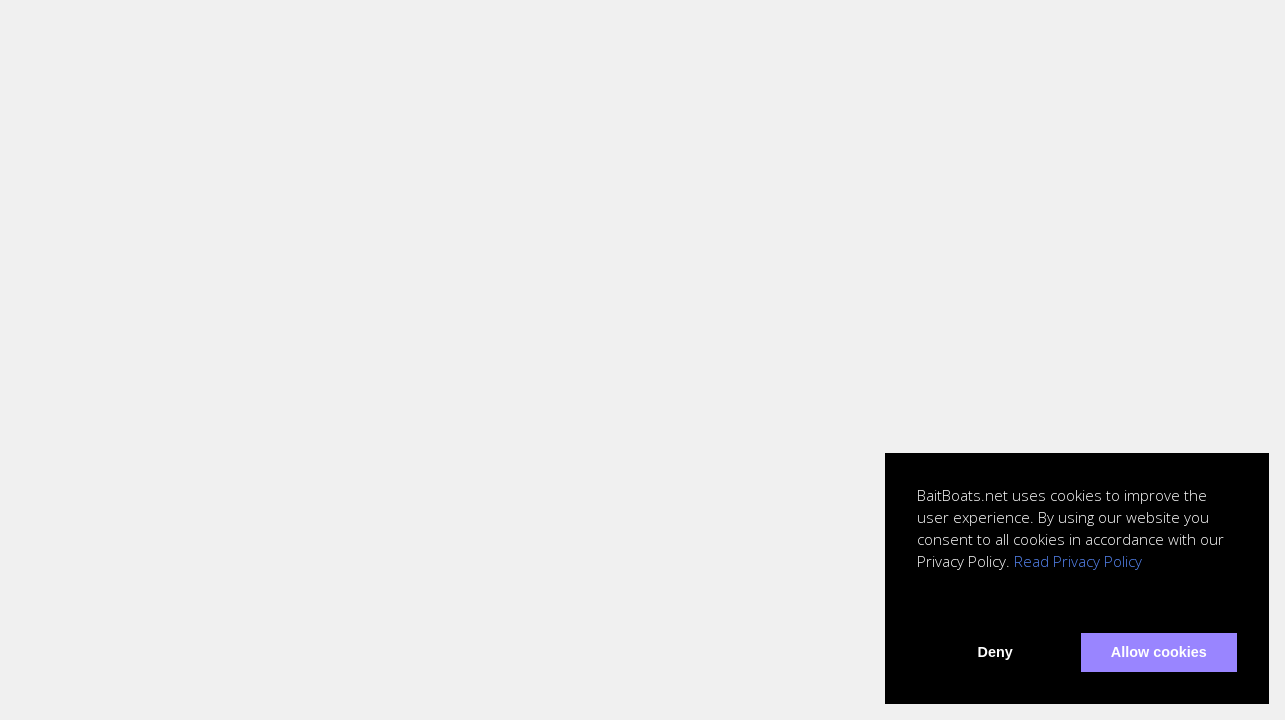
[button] (920, 606)
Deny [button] (995, 652)
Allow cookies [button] (1159, 652)
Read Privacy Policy (1078, 561)
